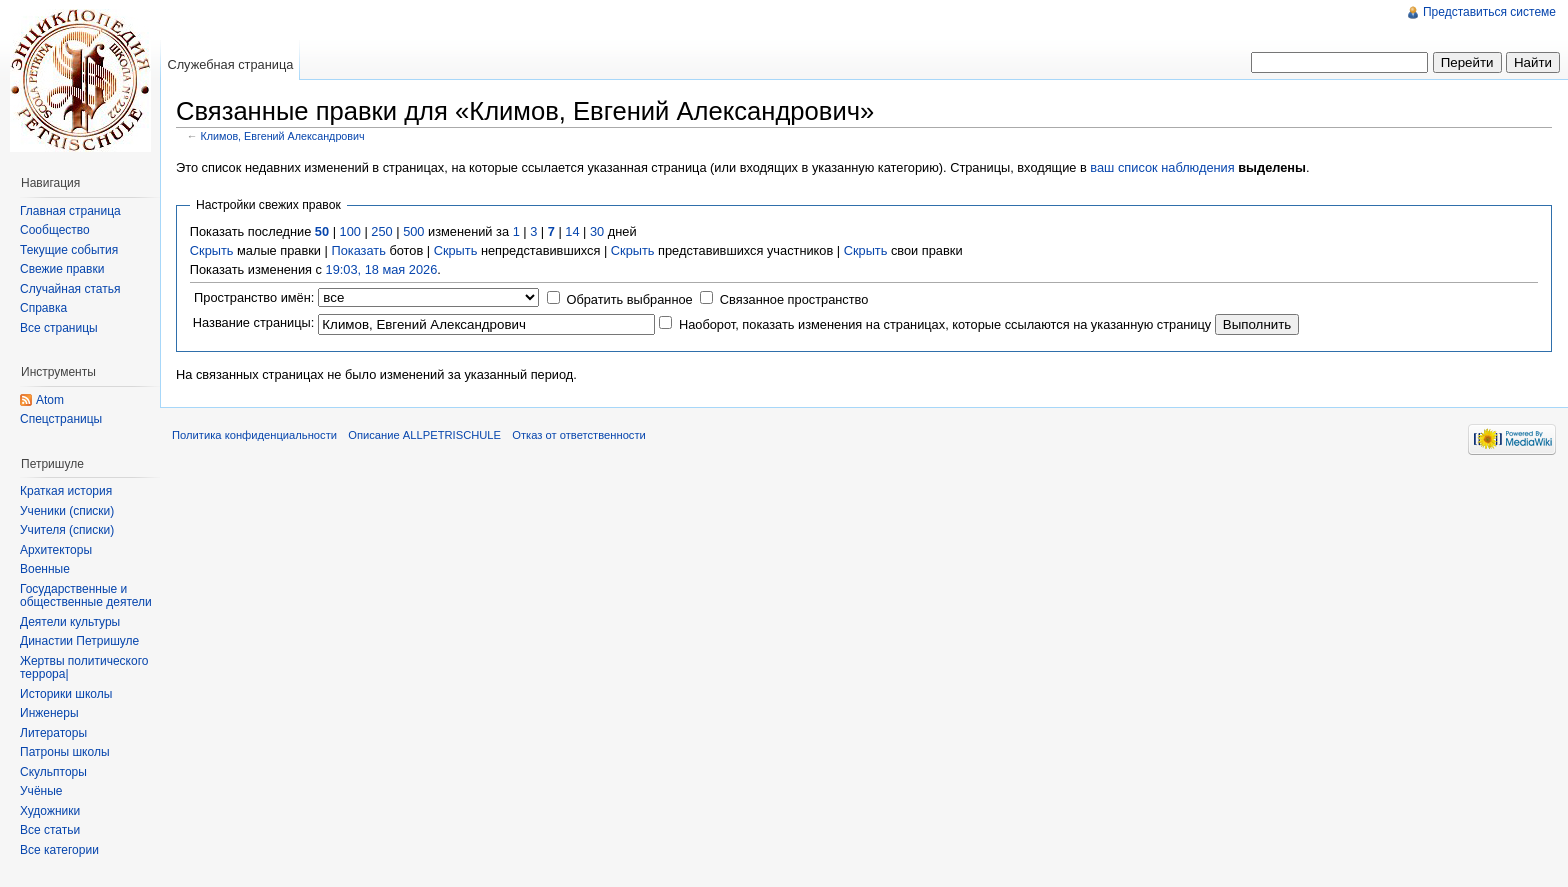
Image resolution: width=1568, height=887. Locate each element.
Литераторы (53, 733)
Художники (50, 811)
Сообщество (55, 230)
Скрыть (212, 250)
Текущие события (69, 250)
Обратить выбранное (629, 299)
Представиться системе (1489, 12)
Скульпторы (53, 772)
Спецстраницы (61, 419)
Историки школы (66, 694)
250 (381, 231)
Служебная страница (230, 64)
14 (572, 231)
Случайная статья (70, 289)
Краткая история (66, 491)
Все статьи (50, 830)
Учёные (41, 791)
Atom (50, 400)
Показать (358, 250)
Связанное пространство (794, 299)
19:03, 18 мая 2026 (382, 269)
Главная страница (70, 211)
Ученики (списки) (67, 511)
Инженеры (49, 713)
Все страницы (59, 328)
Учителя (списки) (67, 530)
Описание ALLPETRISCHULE (424, 435)
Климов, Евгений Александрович (283, 136)
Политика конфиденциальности (254, 435)
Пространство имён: (254, 297)
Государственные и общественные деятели (86, 596)
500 (413, 231)
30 (597, 231)
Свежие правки (62, 269)
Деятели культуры (70, 622)
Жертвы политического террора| (84, 668)
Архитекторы (56, 550)
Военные (45, 569)
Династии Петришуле (79, 641)
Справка (43, 308)
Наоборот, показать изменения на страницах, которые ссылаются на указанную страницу (945, 324)
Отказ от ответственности (579, 435)
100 (350, 231)
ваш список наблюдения (1162, 167)
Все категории (59, 850)
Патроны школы (65, 752)
